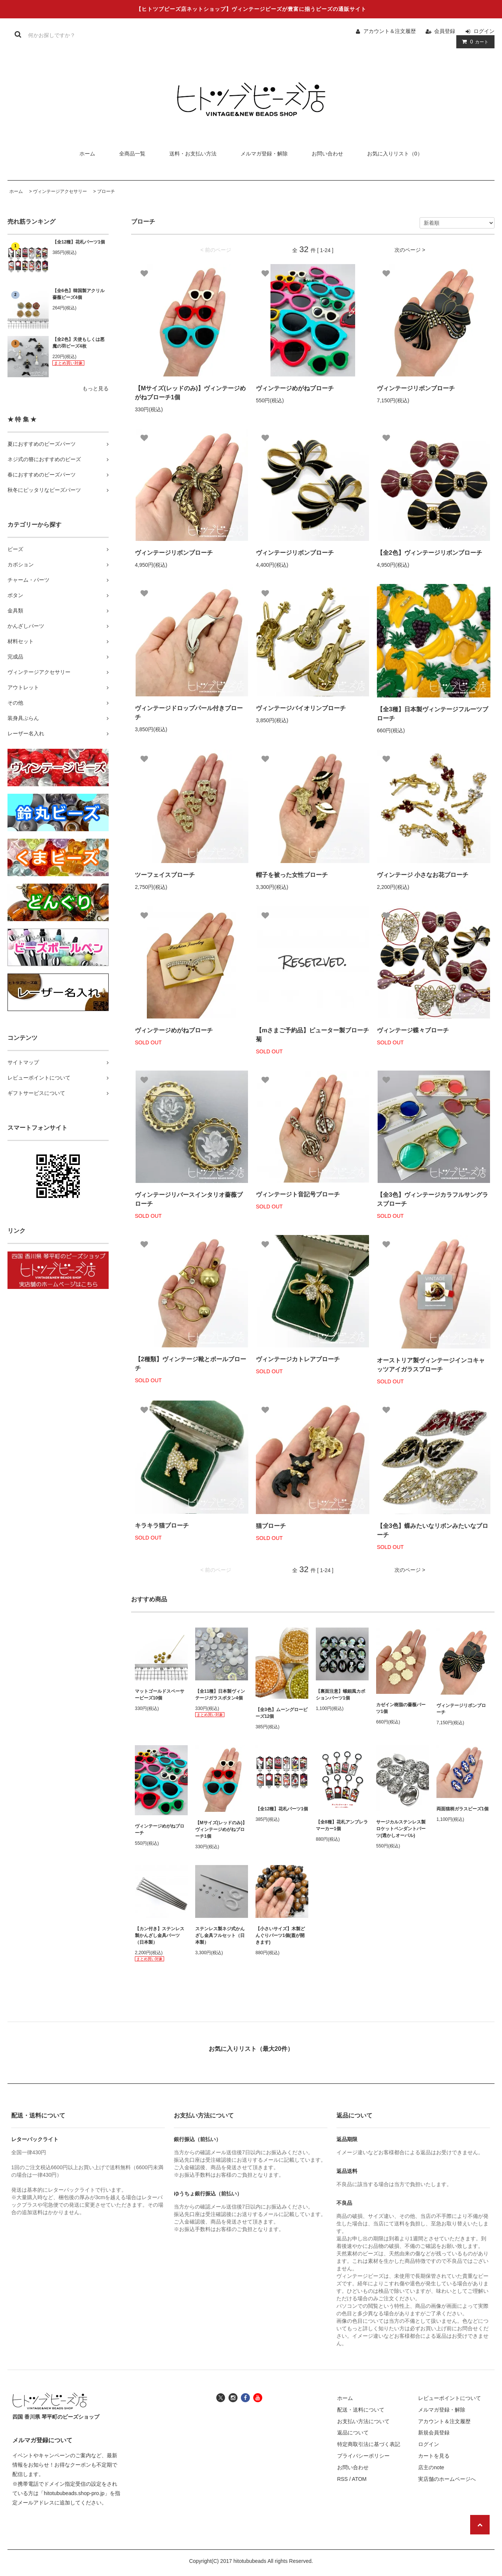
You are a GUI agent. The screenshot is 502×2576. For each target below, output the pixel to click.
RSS (342, 2479)
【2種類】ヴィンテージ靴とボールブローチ (190, 1363)
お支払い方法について (363, 2421)
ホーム (87, 154)
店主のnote (431, 2467)
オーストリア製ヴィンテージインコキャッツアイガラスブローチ (431, 1364)
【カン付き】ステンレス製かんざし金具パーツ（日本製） (159, 1935)
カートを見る (434, 2456)
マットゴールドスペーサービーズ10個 (159, 1695)
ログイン (484, 31)
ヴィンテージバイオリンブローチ (301, 708)
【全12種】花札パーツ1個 (78, 242)
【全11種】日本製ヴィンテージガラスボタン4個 (220, 1695)
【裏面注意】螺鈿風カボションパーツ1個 (340, 1695)
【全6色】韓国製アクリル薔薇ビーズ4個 (78, 294)
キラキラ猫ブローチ (162, 1525)
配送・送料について (360, 2410)
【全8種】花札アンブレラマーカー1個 (342, 1825)
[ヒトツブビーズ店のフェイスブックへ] (245, 2397)
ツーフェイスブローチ (165, 875)
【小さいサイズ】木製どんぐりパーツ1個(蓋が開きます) (280, 1935)
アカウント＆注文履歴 (389, 31)
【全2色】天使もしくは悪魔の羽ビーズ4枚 (78, 343)
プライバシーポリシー (363, 2456)
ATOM (359, 2479)
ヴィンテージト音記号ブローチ (298, 1194)
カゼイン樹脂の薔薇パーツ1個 (401, 1708)
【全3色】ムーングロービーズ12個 (281, 1713)
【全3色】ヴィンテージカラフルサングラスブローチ (432, 1199)
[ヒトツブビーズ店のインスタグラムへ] (233, 2397)
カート (474, 42)
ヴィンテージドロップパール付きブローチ (189, 712)
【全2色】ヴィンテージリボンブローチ (429, 553)
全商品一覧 (132, 154)
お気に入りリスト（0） (395, 154)
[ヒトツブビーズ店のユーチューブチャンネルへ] (257, 2397)
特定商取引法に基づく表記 (368, 2444)
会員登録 (444, 31)
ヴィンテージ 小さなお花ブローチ (422, 875)
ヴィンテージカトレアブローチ (298, 1359)
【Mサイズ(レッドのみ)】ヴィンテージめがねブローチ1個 (190, 392)
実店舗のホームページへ (447, 2479)
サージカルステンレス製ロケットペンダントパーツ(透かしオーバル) (401, 1828)
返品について (353, 2433)
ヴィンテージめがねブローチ (295, 388)
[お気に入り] (144, 273)
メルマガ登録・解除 (264, 154)
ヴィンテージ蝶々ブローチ (413, 1030)
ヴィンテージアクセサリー (60, 191)
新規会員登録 (434, 2433)
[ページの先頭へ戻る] (480, 2524)
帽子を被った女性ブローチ (292, 875)
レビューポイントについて (449, 2398)
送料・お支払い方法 (193, 154)
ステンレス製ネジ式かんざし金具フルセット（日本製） (220, 1935)
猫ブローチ (271, 1526)
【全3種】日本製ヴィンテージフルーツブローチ (432, 713)
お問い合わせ (327, 154)
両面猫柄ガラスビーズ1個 (462, 1808)
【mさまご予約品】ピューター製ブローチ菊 (312, 1034)
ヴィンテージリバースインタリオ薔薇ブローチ (189, 1199)
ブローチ (106, 191)
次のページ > (409, 250)
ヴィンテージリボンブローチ (416, 388)
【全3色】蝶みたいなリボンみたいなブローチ (432, 1530)
